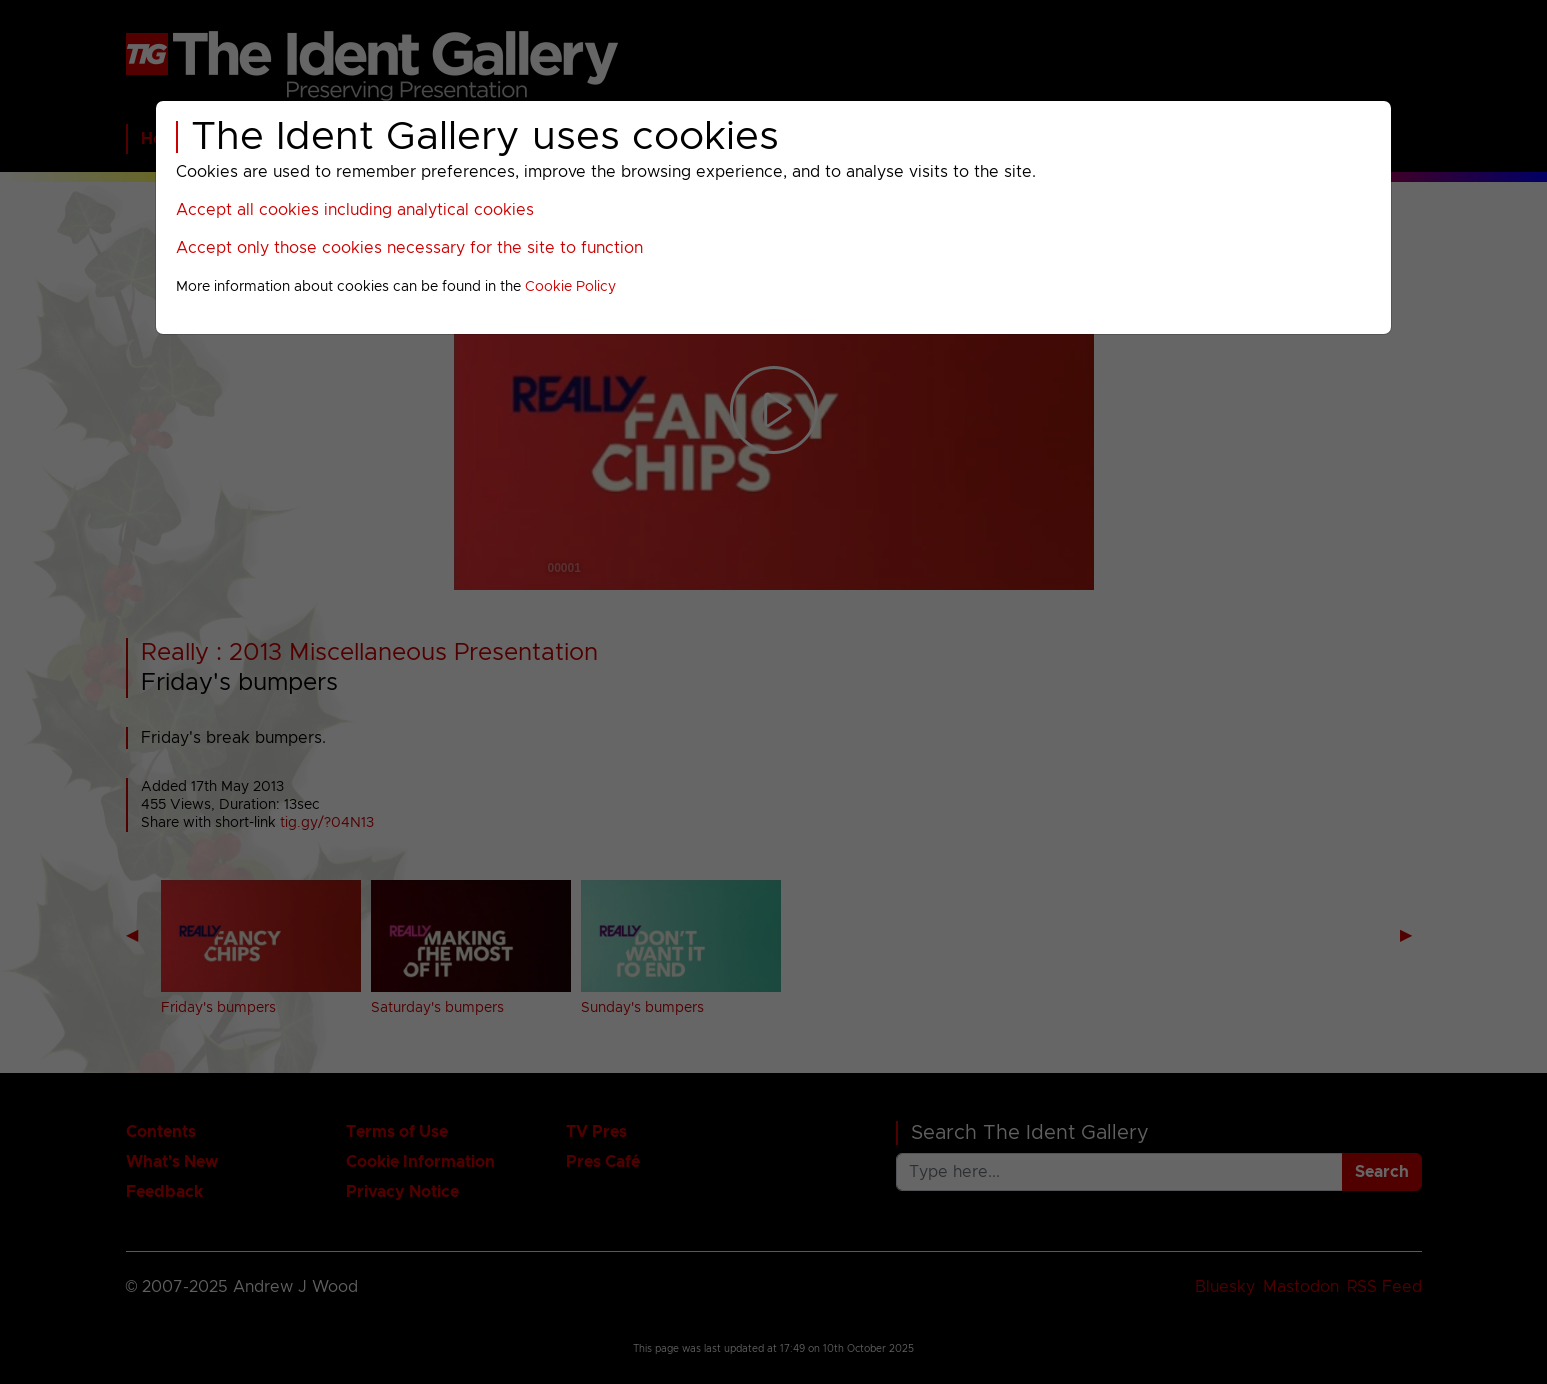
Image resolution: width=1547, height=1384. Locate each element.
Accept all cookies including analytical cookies (355, 210)
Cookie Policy (570, 287)
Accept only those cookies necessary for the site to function (409, 248)
